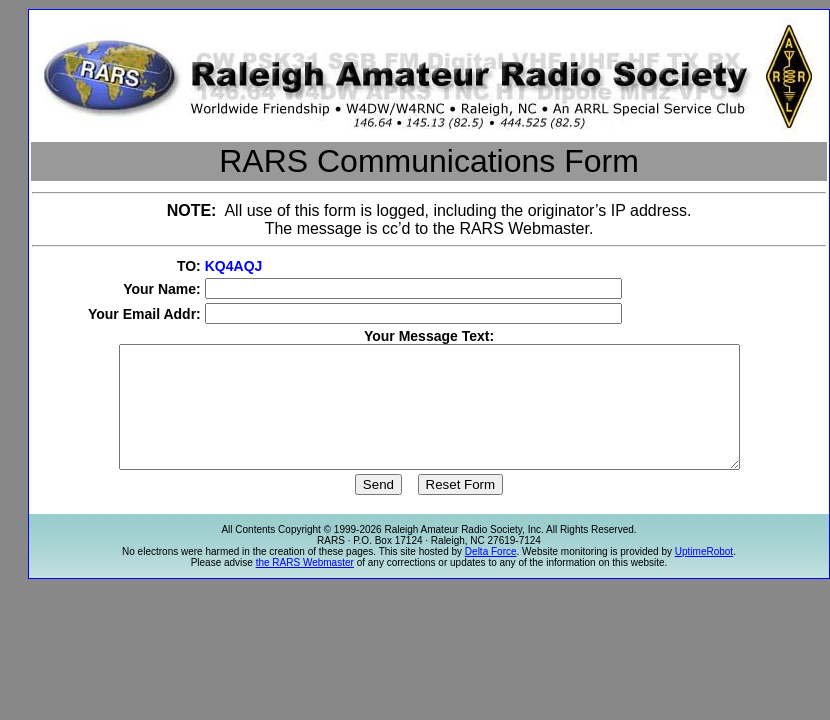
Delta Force (491, 575)
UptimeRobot (704, 575)
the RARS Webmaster (305, 586)
